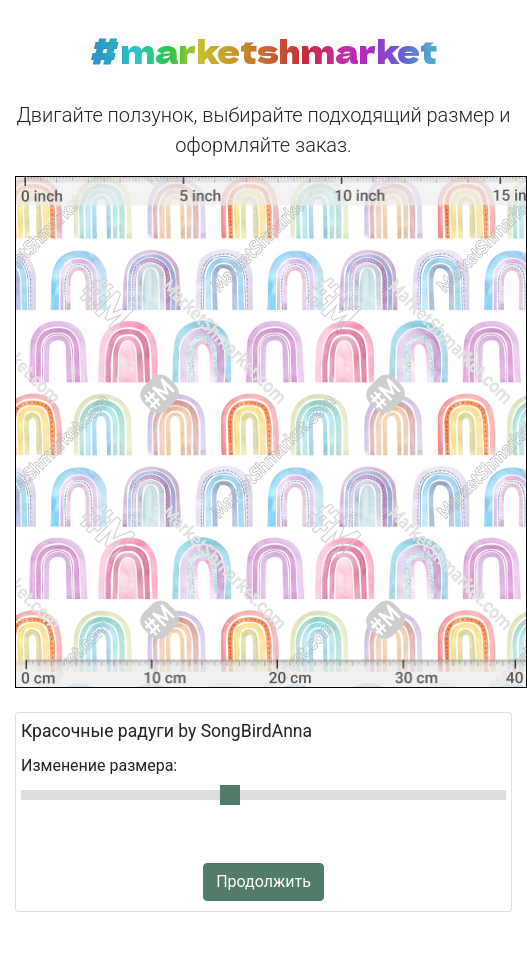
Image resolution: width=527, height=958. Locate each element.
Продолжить (263, 881)
